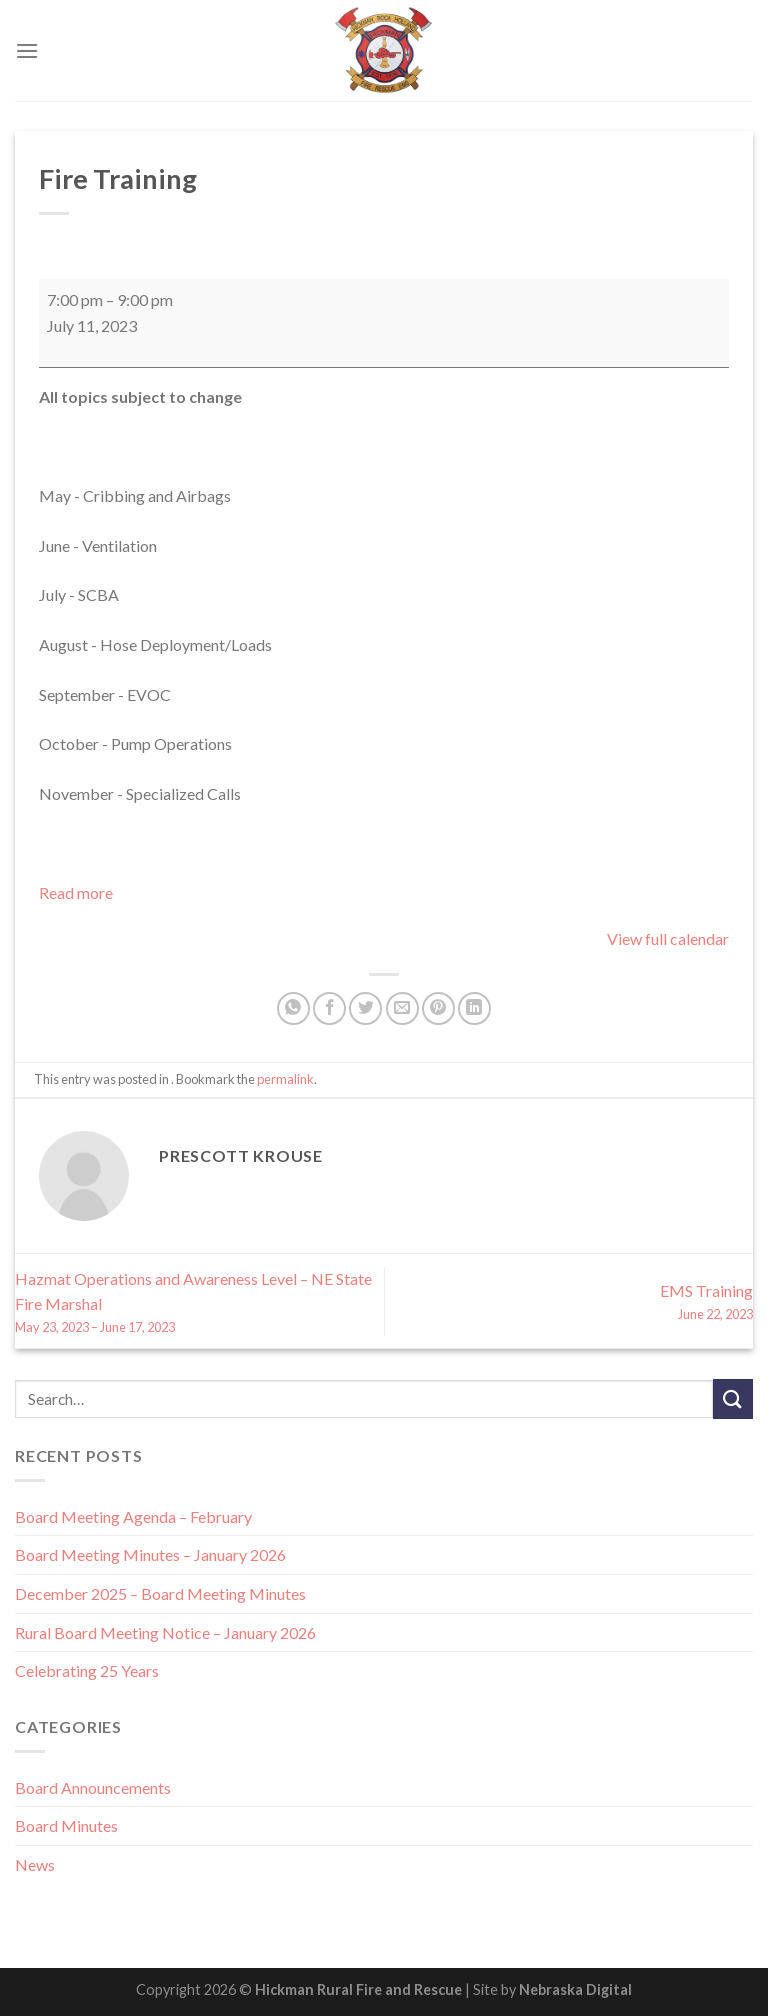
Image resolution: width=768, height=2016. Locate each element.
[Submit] (733, 1398)
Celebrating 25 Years (87, 1670)
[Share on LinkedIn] (474, 1008)
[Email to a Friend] (402, 1008)
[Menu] (27, 50)
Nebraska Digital (575, 1989)
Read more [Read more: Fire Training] (76, 892)
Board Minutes (66, 1825)
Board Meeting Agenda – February (133, 1516)
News (35, 1864)
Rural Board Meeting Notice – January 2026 (165, 1632)
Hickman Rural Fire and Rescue (358, 1989)
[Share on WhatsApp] (293, 1008)
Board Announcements (93, 1787)
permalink (285, 1079)
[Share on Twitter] (365, 1008)
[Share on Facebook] (329, 1008)
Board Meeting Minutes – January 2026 (150, 1554)
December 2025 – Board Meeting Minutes (160, 1593)
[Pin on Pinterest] (438, 1008)
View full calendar (668, 938)
